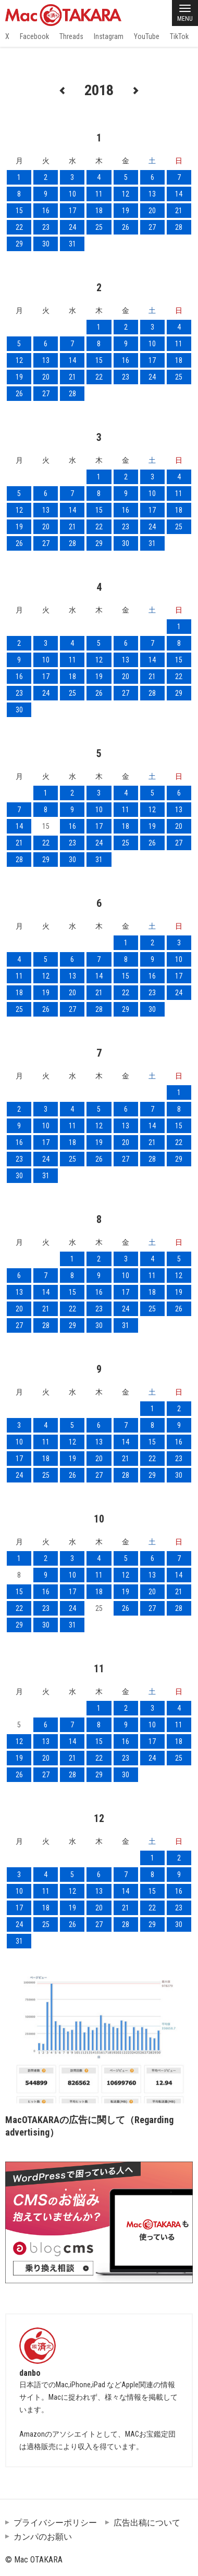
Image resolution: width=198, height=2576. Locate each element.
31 (72, 244)
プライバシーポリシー (55, 2523)
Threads (71, 36)
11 (99, 194)
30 (45, 244)
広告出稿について (147, 2523)
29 (19, 244)
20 (152, 210)
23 (45, 227)
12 (125, 194)
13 (152, 194)
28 (178, 227)
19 (125, 210)
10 (72, 194)
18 (99, 210)
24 (72, 227)
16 (45, 210)
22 (19, 227)
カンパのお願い (43, 2537)
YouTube (146, 36)
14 (178, 194)
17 (72, 210)
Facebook (34, 36)
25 (99, 227)
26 (125, 227)
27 (152, 227)
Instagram (108, 36)
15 (19, 210)
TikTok (179, 36)
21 (178, 210)
